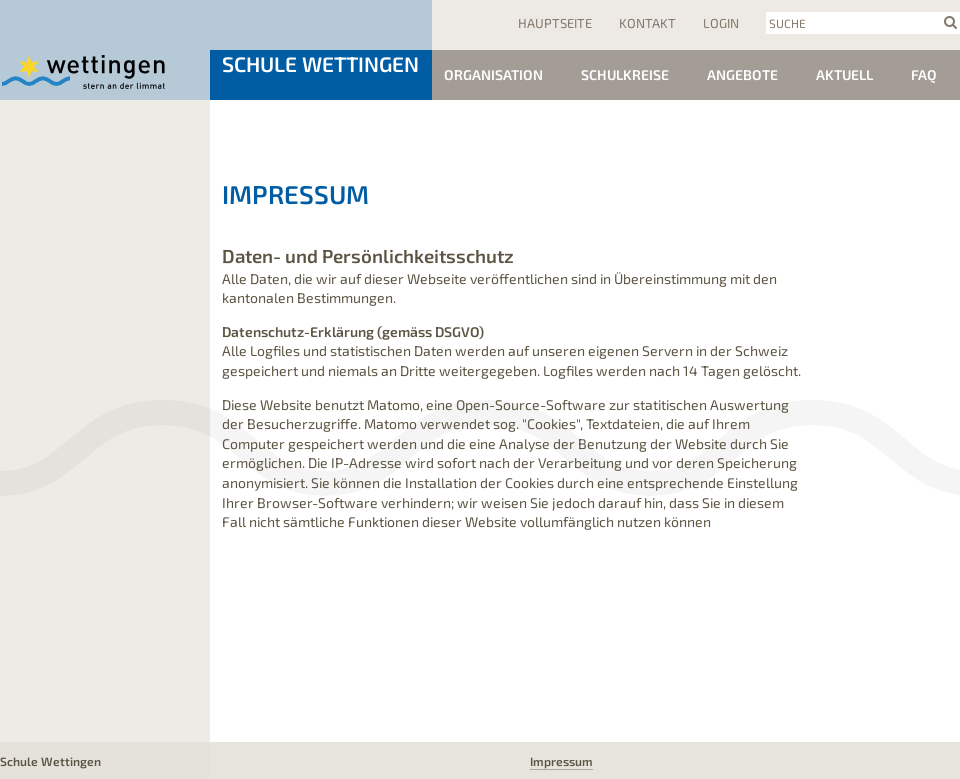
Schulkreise (625, 74)
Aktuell (844, 74)
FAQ (924, 74)
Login (721, 23)
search (950, 22)
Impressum (561, 761)
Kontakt (647, 23)
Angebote (742, 74)
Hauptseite (555, 23)
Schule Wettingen (320, 63)
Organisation (493, 74)
